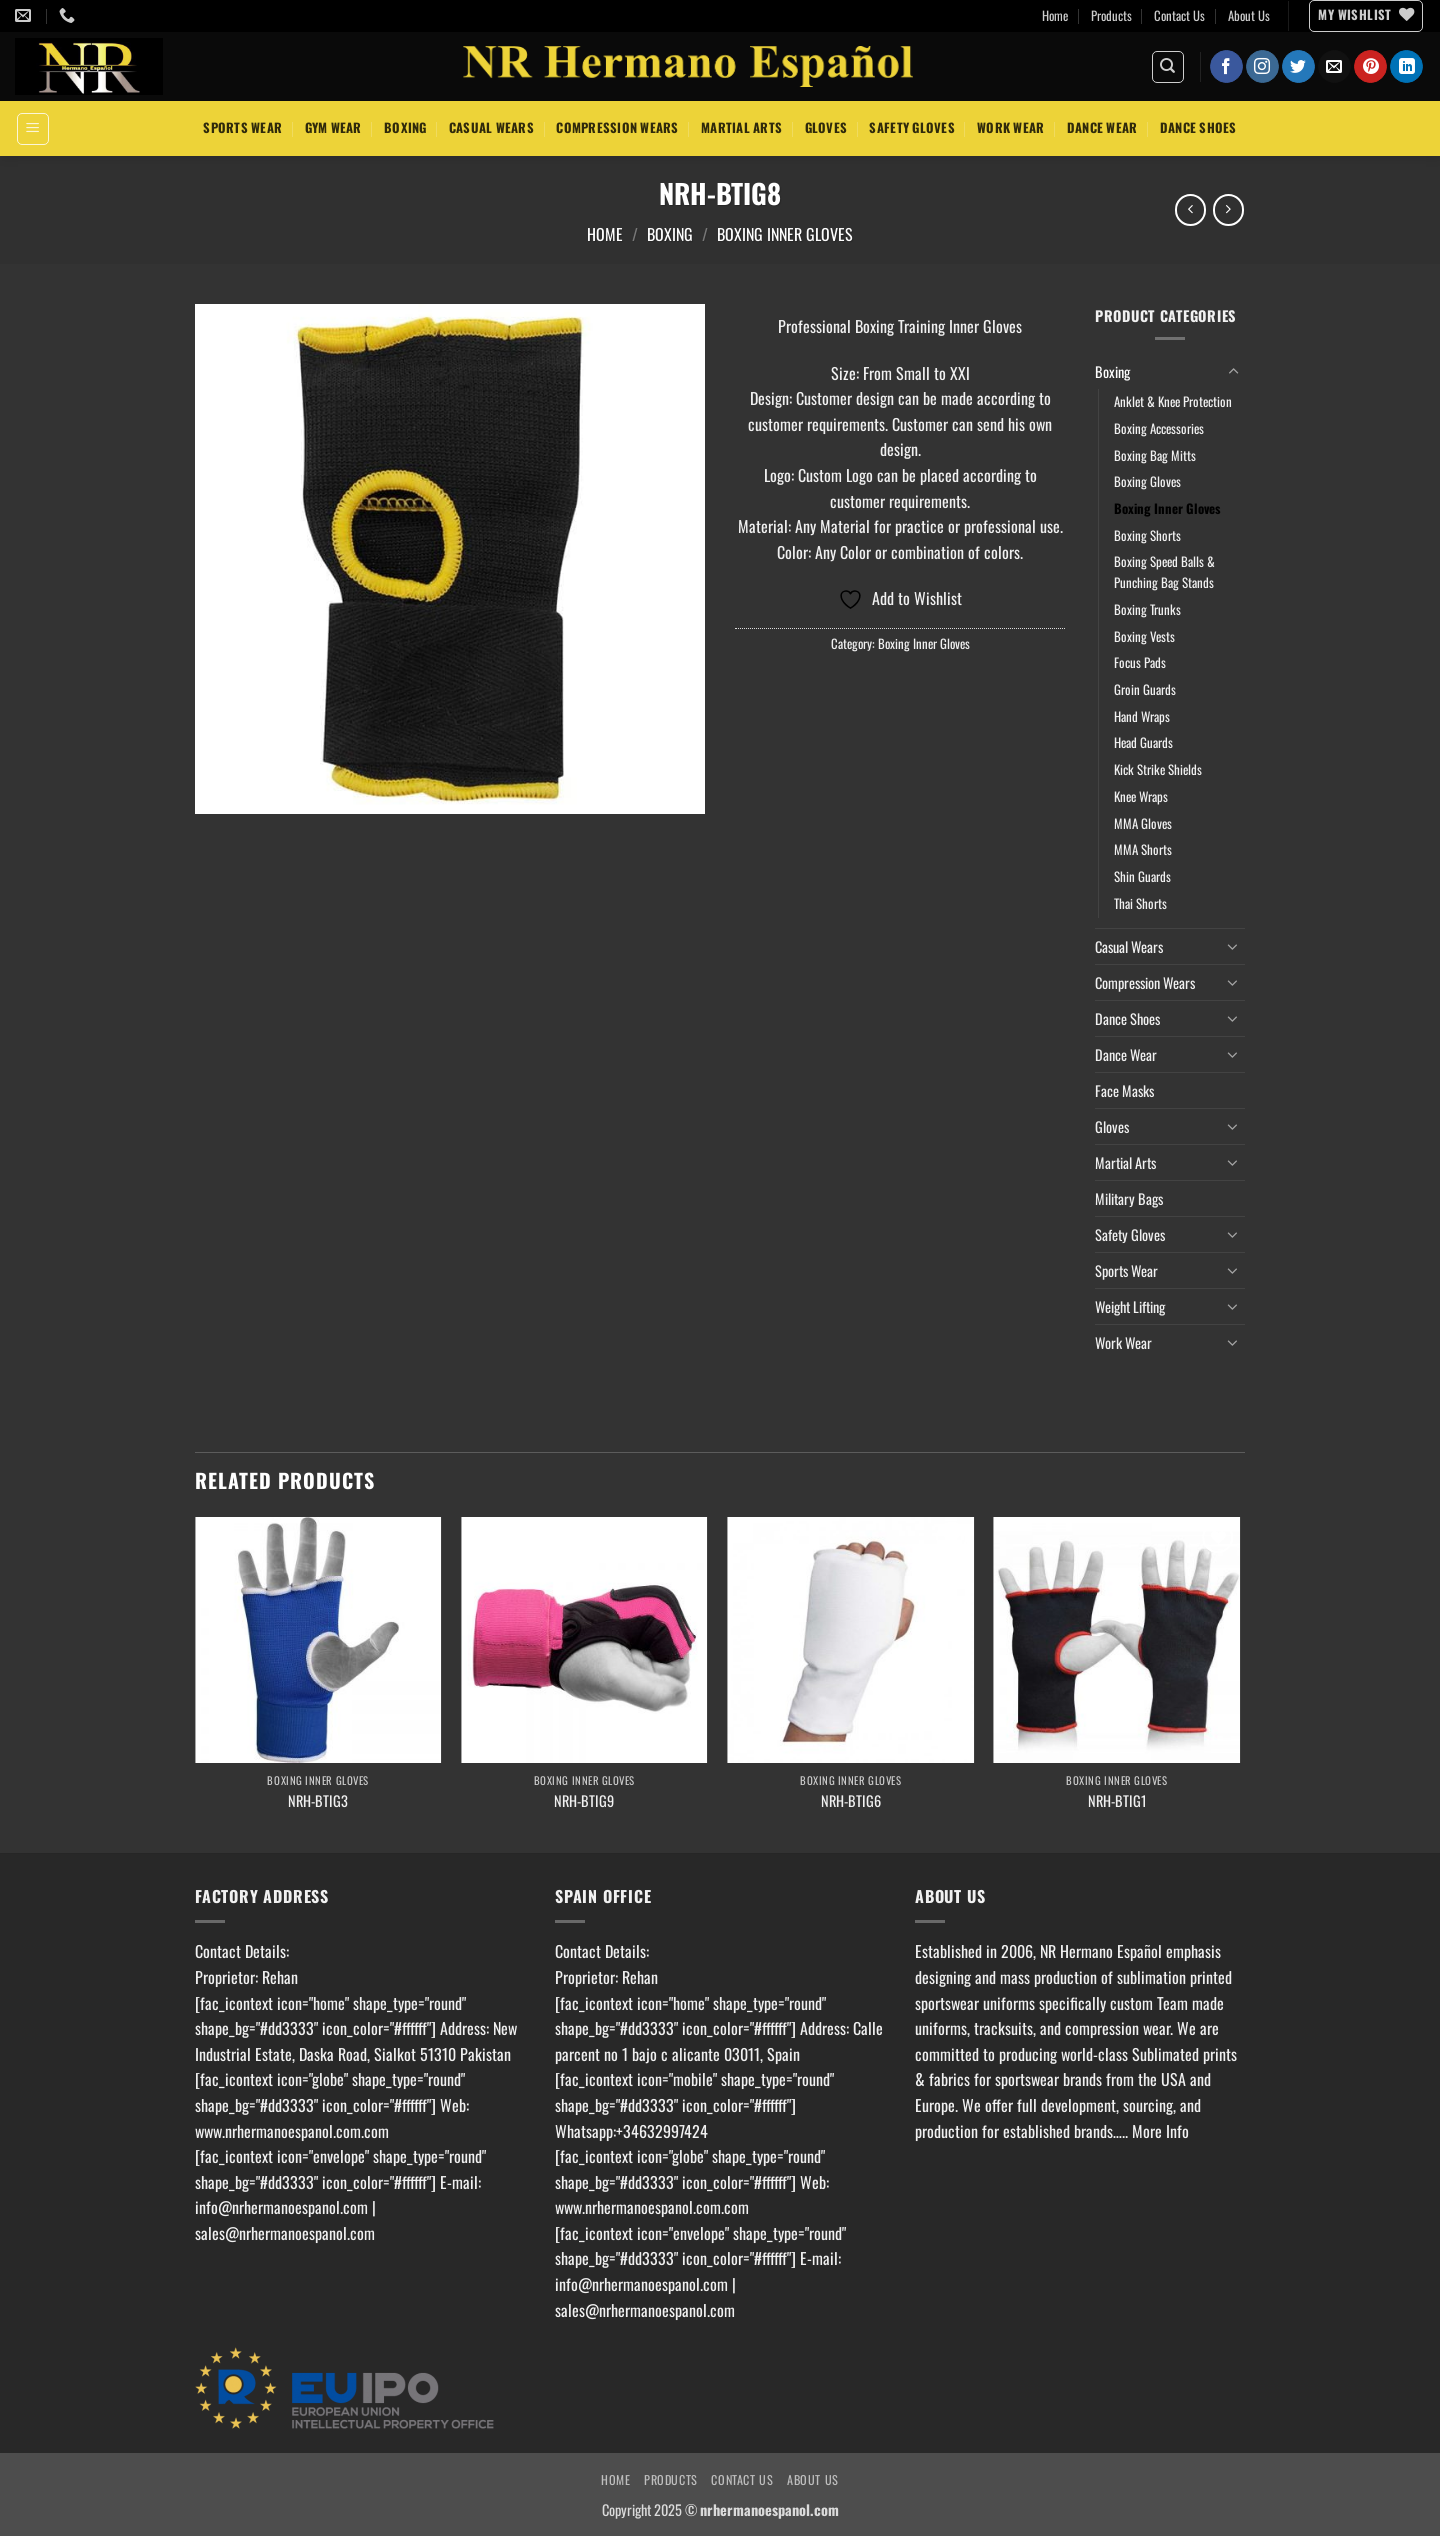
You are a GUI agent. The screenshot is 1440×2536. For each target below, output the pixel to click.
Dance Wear (1102, 127)
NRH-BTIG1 (1117, 1801)
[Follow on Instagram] (1262, 67)
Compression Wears (617, 127)
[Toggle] (1233, 372)
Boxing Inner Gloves (785, 234)
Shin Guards (1142, 876)
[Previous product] (1228, 209)
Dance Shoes (1198, 127)
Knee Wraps (1141, 796)
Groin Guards (1145, 689)
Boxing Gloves (1147, 481)
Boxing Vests (1144, 636)
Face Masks (1124, 1090)
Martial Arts (741, 127)
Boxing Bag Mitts (1155, 455)
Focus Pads (1140, 662)
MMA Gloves (1143, 823)
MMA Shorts (1143, 849)
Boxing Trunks (1147, 609)
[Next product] (1190, 209)
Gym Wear (333, 127)
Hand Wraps (1142, 716)
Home (1055, 15)
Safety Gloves (911, 127)
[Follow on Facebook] (1226, 67)
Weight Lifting (1130, 1306)
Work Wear (1010, 127)
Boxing (405, 127)
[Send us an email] (1334, 67)
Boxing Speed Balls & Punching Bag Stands (1164, 572)
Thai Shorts (1140, 903)
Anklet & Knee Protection (1173, 401)
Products (1111, 15)
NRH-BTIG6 (851, 1801)
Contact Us (1179, 15)
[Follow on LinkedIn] (1406, 67)
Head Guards (1143, 742)
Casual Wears (491, 127)
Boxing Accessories (1159, 428)
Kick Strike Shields (1158, 769)
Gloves (826, 127)
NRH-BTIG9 (584, 1801)
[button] (33, 129)
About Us (1249, 15)
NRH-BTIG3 (318, 1801)
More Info (1160, 2131)
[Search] (1168, 67)
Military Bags (1129, 1198)
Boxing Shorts (1147, 535)
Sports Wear (242, 127)
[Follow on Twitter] (1298, 67)
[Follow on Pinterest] (1370, 67)
